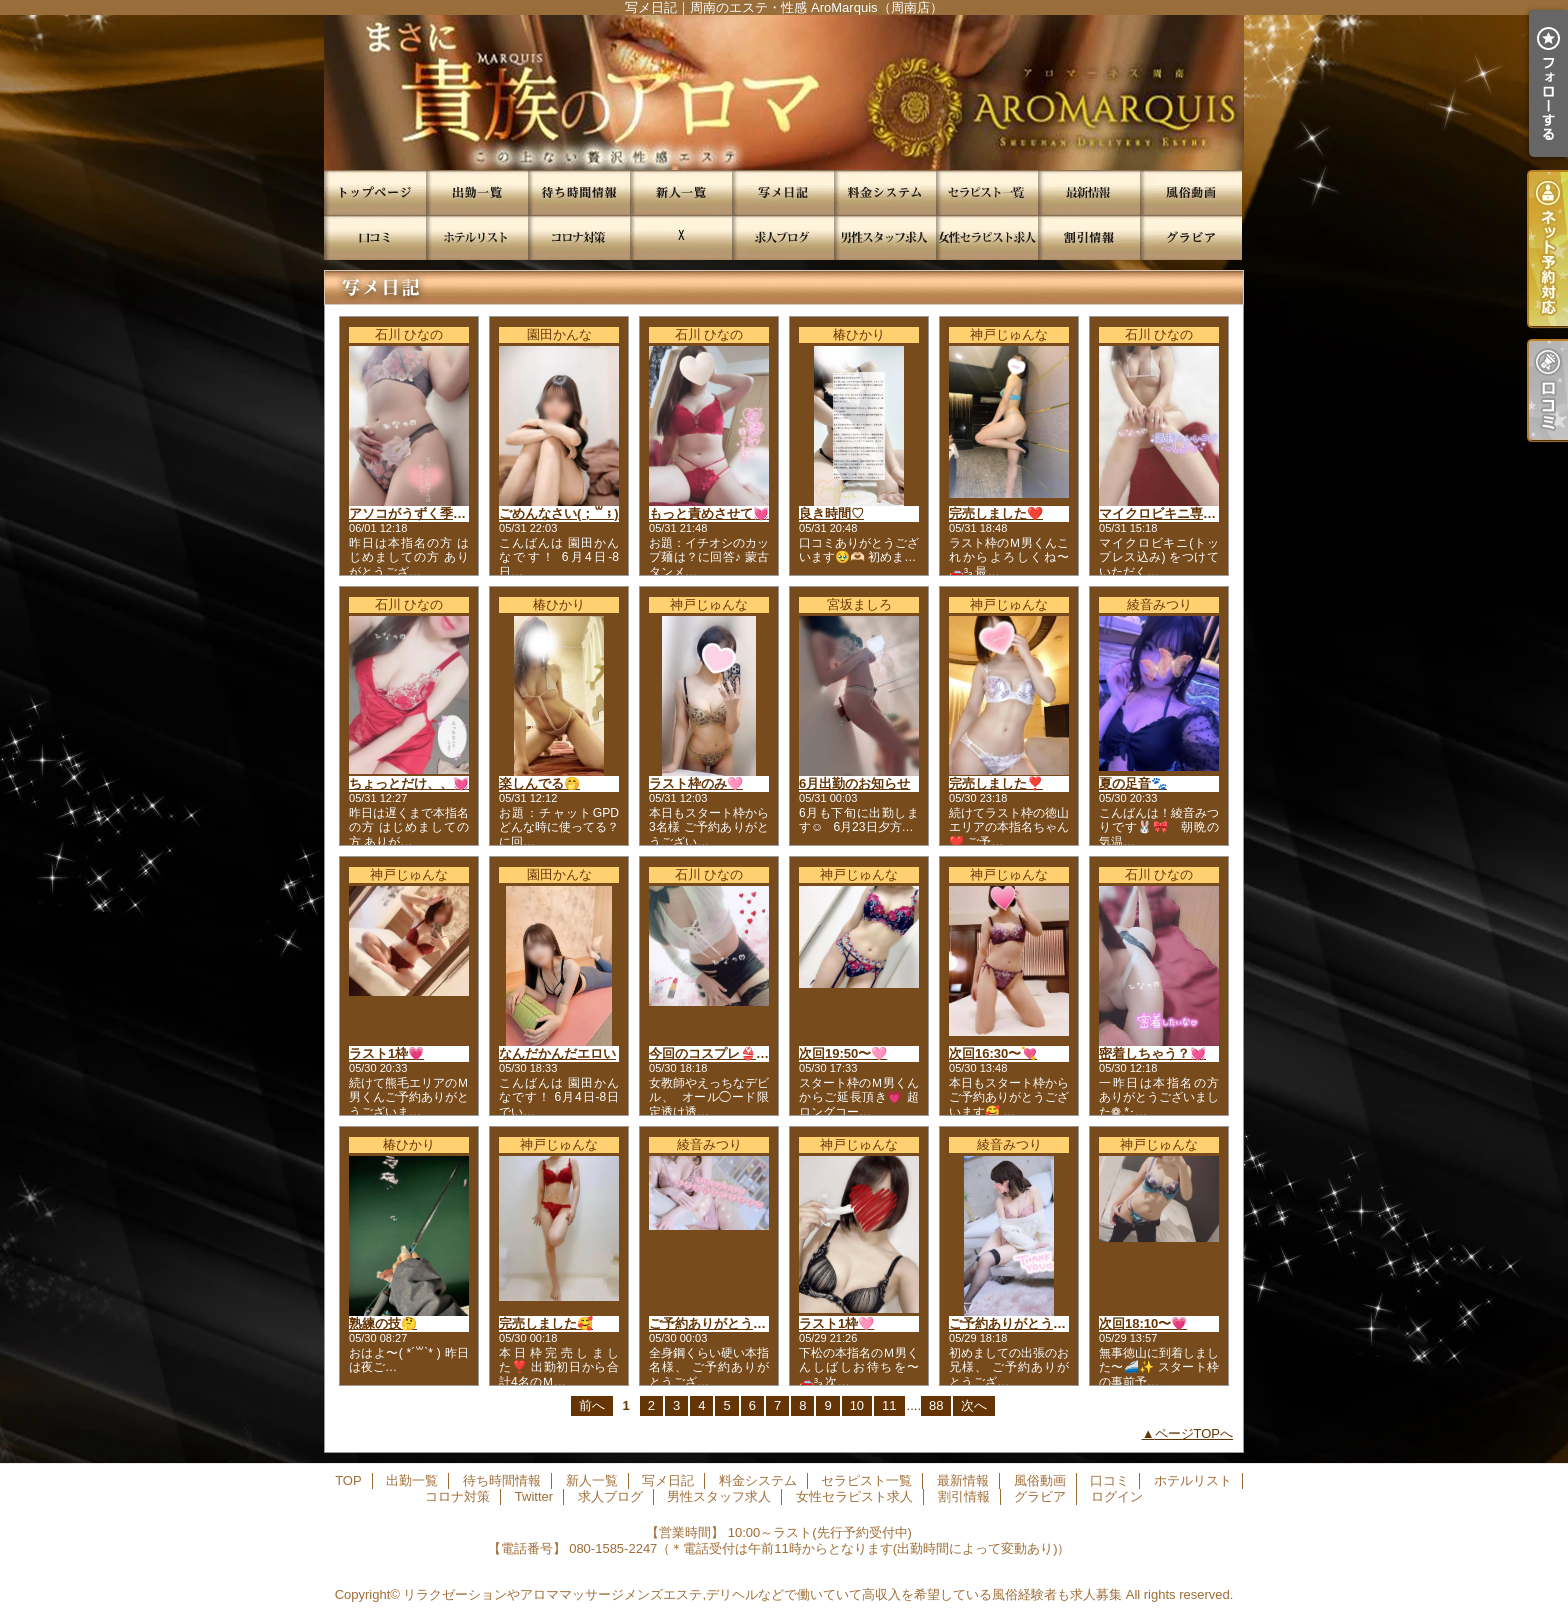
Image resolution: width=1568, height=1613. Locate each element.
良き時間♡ (831, 513)
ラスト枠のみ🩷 (696, 783)
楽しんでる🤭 (539, 783)
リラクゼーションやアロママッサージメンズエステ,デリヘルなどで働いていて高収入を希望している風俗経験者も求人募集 (762, 1594)
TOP (375, 192)
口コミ (375, 237)
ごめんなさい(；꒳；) (559, 513)
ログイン (1117, 1496)
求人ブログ (783, 237)
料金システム (885, 192)
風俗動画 (1191, 192)
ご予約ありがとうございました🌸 (748, 1323)
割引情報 (1089, 237)
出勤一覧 (477, 192)
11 (889, 1405)
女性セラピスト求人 (987, 237)
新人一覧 (681, 192)
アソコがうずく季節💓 (415, 513)
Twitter (681, 237)
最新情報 (1089, 192)
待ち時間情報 (579, 192)
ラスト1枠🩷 (836, 1323)
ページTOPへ (1194, 1433)
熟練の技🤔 (383, 1323)
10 (857, 1405)
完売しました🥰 (546, 1323)
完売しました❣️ (996, 783)
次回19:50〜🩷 (843, 1053)
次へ (974, 1405)
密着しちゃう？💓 (1152, 1053)
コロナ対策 (579, 237)
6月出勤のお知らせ (854, 783)
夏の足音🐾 (1133, 783)
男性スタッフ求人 (885, 237)
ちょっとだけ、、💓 (409, 783)
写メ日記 (783, 192)
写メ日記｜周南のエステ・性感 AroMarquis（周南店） (784, 92)
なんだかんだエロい (557, 1053)
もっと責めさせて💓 (709, 513)
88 (936, 1405)
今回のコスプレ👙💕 (710, 1053)
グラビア (1191, 237)
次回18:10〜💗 (1143, 1323)
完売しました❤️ (996, 513)
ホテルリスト (477, 237)
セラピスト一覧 (987, 192)
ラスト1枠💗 (386, 1053)
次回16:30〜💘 (993, 1053)
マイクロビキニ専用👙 (1165, 513)
